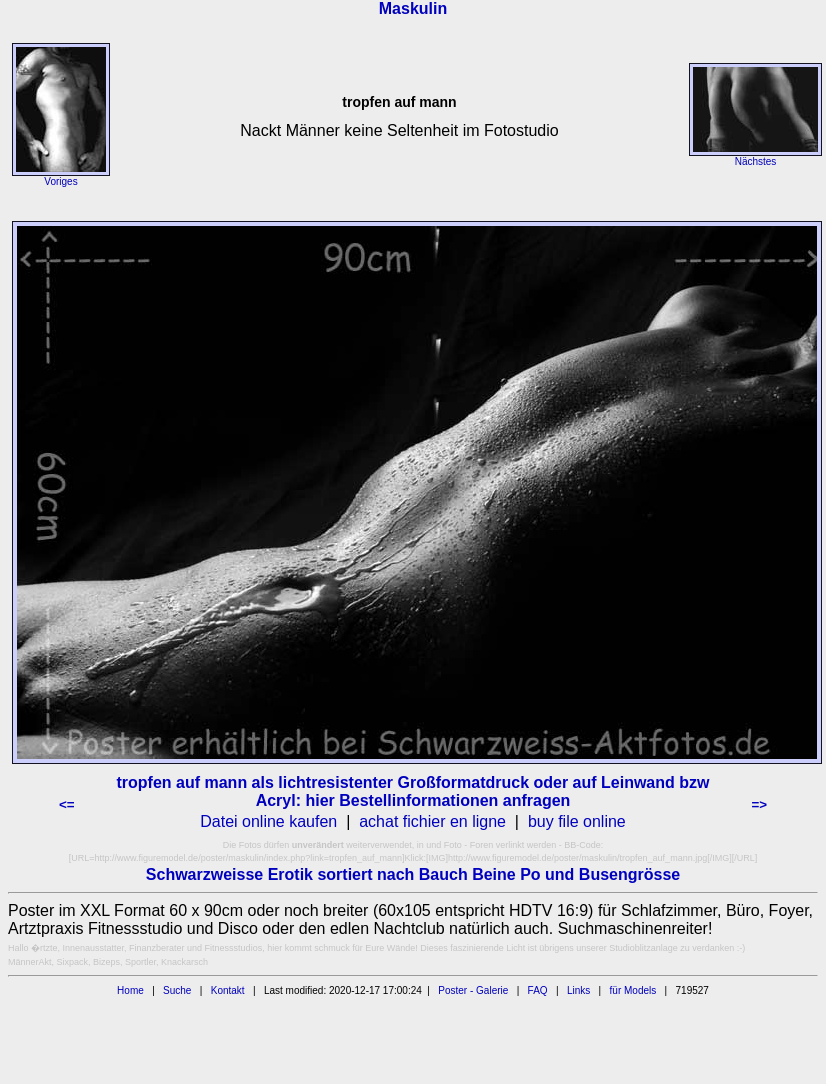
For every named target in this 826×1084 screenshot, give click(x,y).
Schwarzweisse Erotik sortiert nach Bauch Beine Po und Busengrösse (413, 874)
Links (578, 990)
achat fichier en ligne (432, 821)
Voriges (60, 181)
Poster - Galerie (473, 990)
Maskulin (413, 8)
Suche (177, 990)
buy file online (577, 821)
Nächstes (756, 161)
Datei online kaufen (268, 821)
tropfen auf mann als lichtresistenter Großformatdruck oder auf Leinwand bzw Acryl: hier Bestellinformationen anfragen (413, 791)
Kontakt (228, 990)
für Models (633, 990)
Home (130, 990)
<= (67, 804)
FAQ (538, 990)
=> (759, 804)
